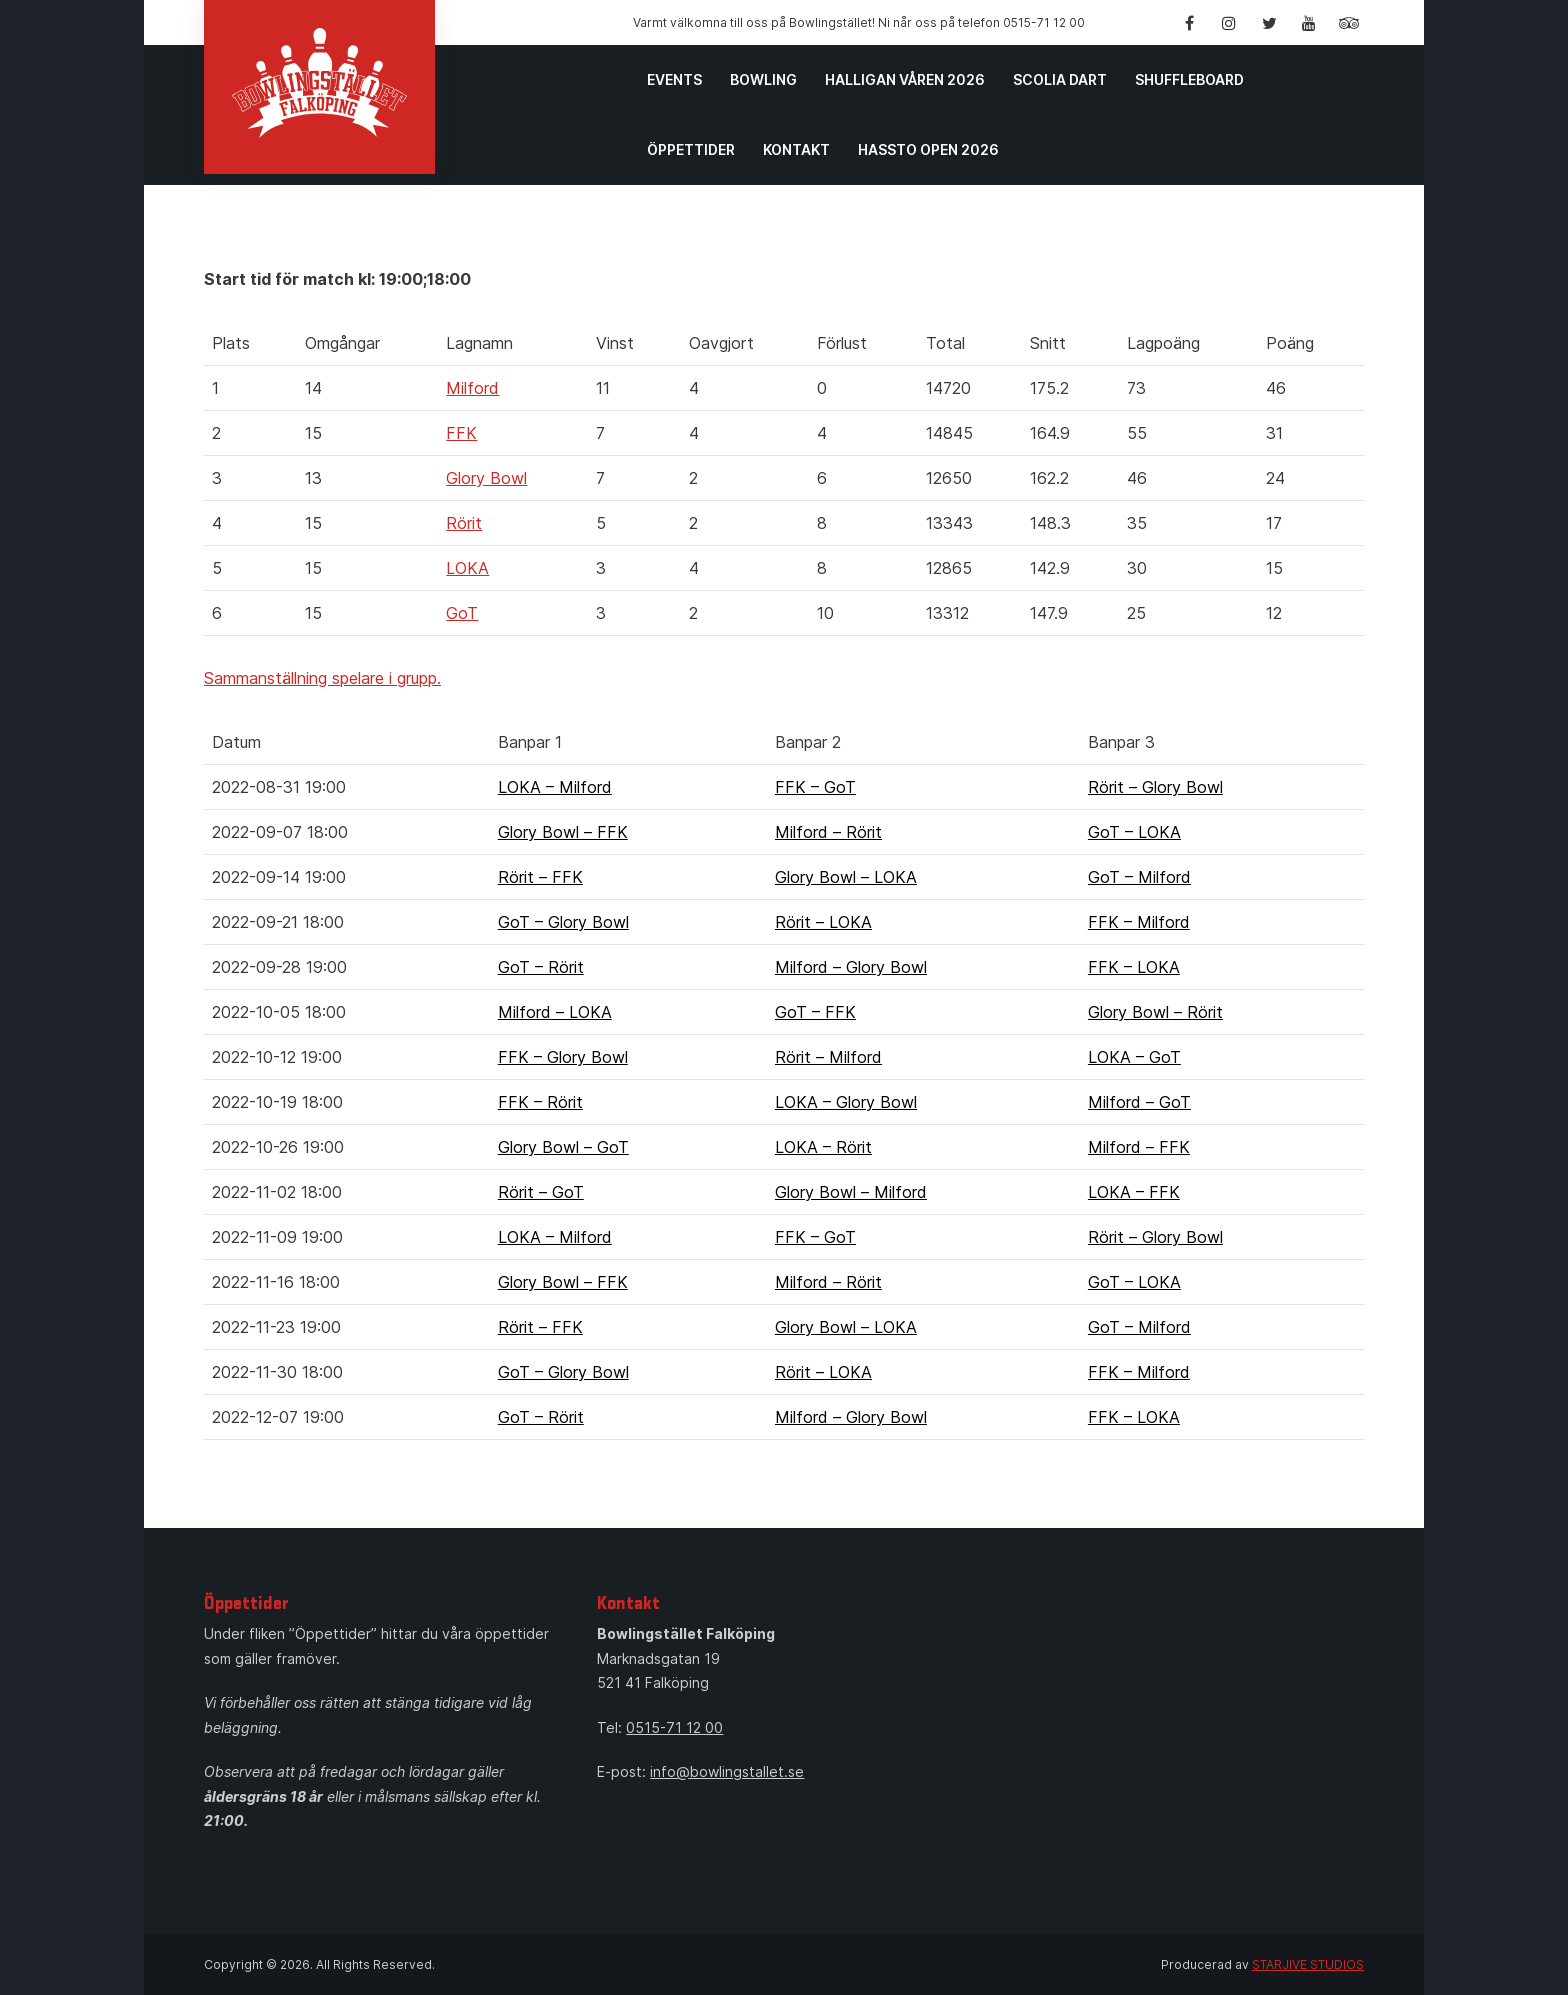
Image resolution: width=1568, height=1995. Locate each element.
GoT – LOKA (1134, 832)
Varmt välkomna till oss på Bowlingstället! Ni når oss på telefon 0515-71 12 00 (859, 22)
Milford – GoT (1139, 1102)
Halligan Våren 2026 (905, 79)
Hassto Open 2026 (928, 149)
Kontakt (796, 149)
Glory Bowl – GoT (563, 1147)
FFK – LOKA (1134, 967)
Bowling (763, 79)
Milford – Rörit (828, 832)
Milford (472, 388)
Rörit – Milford (828, 1057)
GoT (462, 613)
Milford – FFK (1139, 1147)
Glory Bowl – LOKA (846, 877)
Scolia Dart (1060, 79)
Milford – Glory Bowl (851, 967)
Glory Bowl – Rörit (1155, 1012)
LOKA (467, 568)
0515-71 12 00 (674, 1727)
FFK (461, 433)
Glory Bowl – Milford (851, 1192)
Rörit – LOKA (823, 922)
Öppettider (691, 149)
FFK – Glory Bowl (563, 1057)
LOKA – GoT (1134, 1057)
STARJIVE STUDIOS (1308, 1964)
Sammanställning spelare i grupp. (322, 678)
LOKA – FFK (1134, 1192)
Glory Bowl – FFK (563, 832)
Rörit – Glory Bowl (1155, 787)
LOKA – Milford (555, 787)
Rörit (464, 523)
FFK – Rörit (540, 1102)
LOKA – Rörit (823, 1147)
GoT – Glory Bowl (563, 922)
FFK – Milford (1139, 922)
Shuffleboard (1189, 79)
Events (674, 79)
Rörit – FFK (540, 877)
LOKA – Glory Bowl (846, 1102)
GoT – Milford (1139, 877)
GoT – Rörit (541, 967)
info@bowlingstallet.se (727, 1771)
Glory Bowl (486, 478)
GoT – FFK (815, 1012)
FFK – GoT (815, 787)
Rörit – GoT (541, 1192)
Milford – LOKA (555, 1012)
